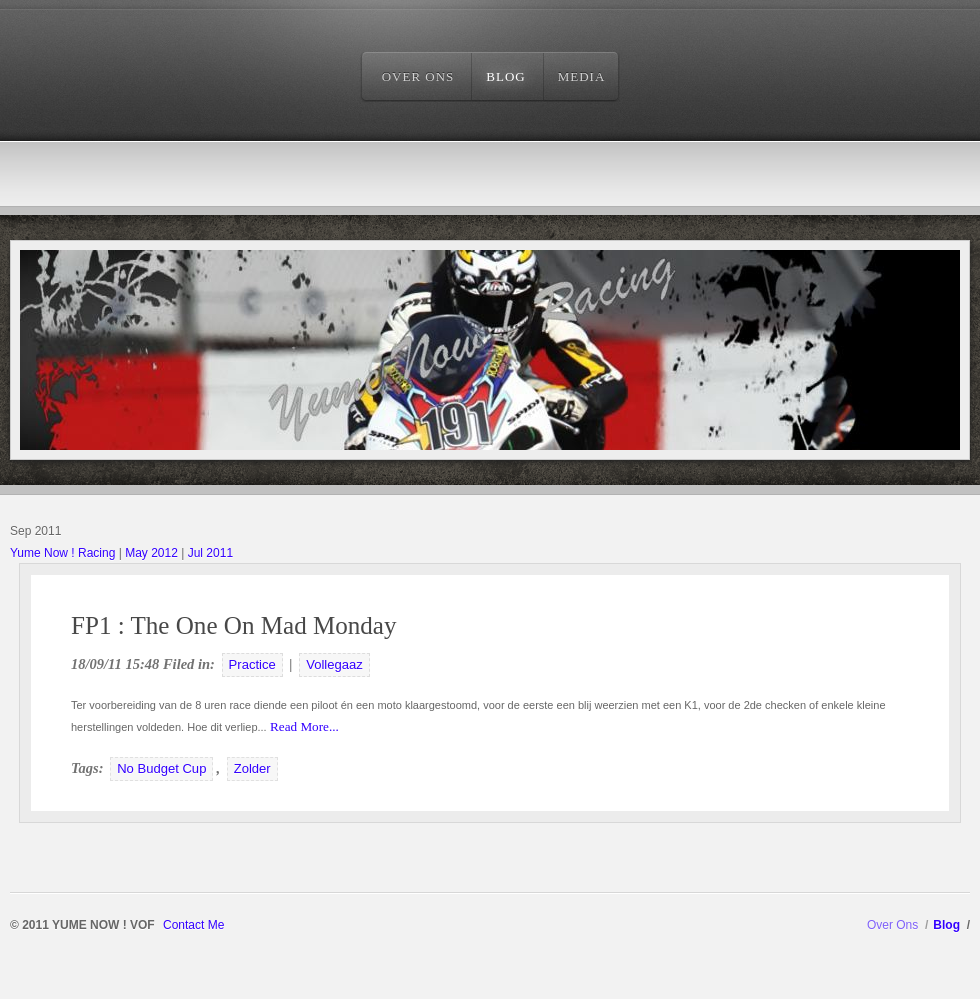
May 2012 (151, 553)
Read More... (303, 726)
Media (582, 76)
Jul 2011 (210, 553)
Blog (505, 76)
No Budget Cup (161, 768)
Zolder (252, 768)
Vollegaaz (334, 664)
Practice (252, 664)
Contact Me (193, 925)
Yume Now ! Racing (62, 553)
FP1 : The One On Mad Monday (234, 625)
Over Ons (418, 76)
